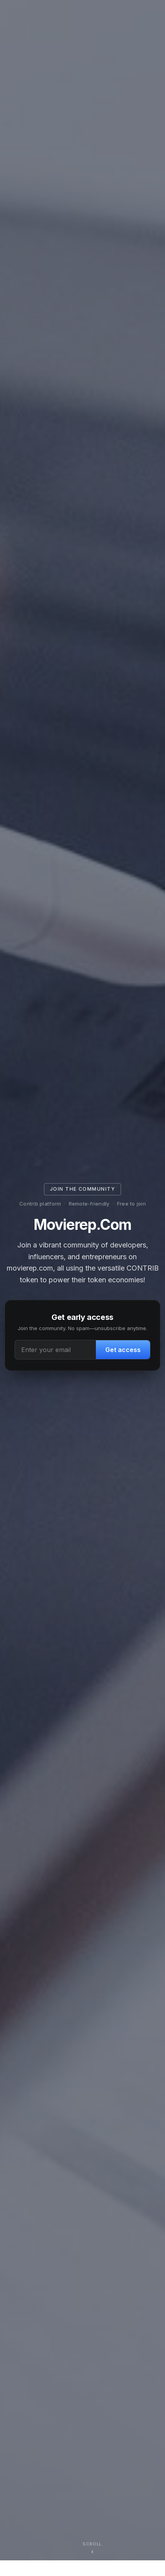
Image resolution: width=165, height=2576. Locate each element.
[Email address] (55, 1349)
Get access (123, 1350)
